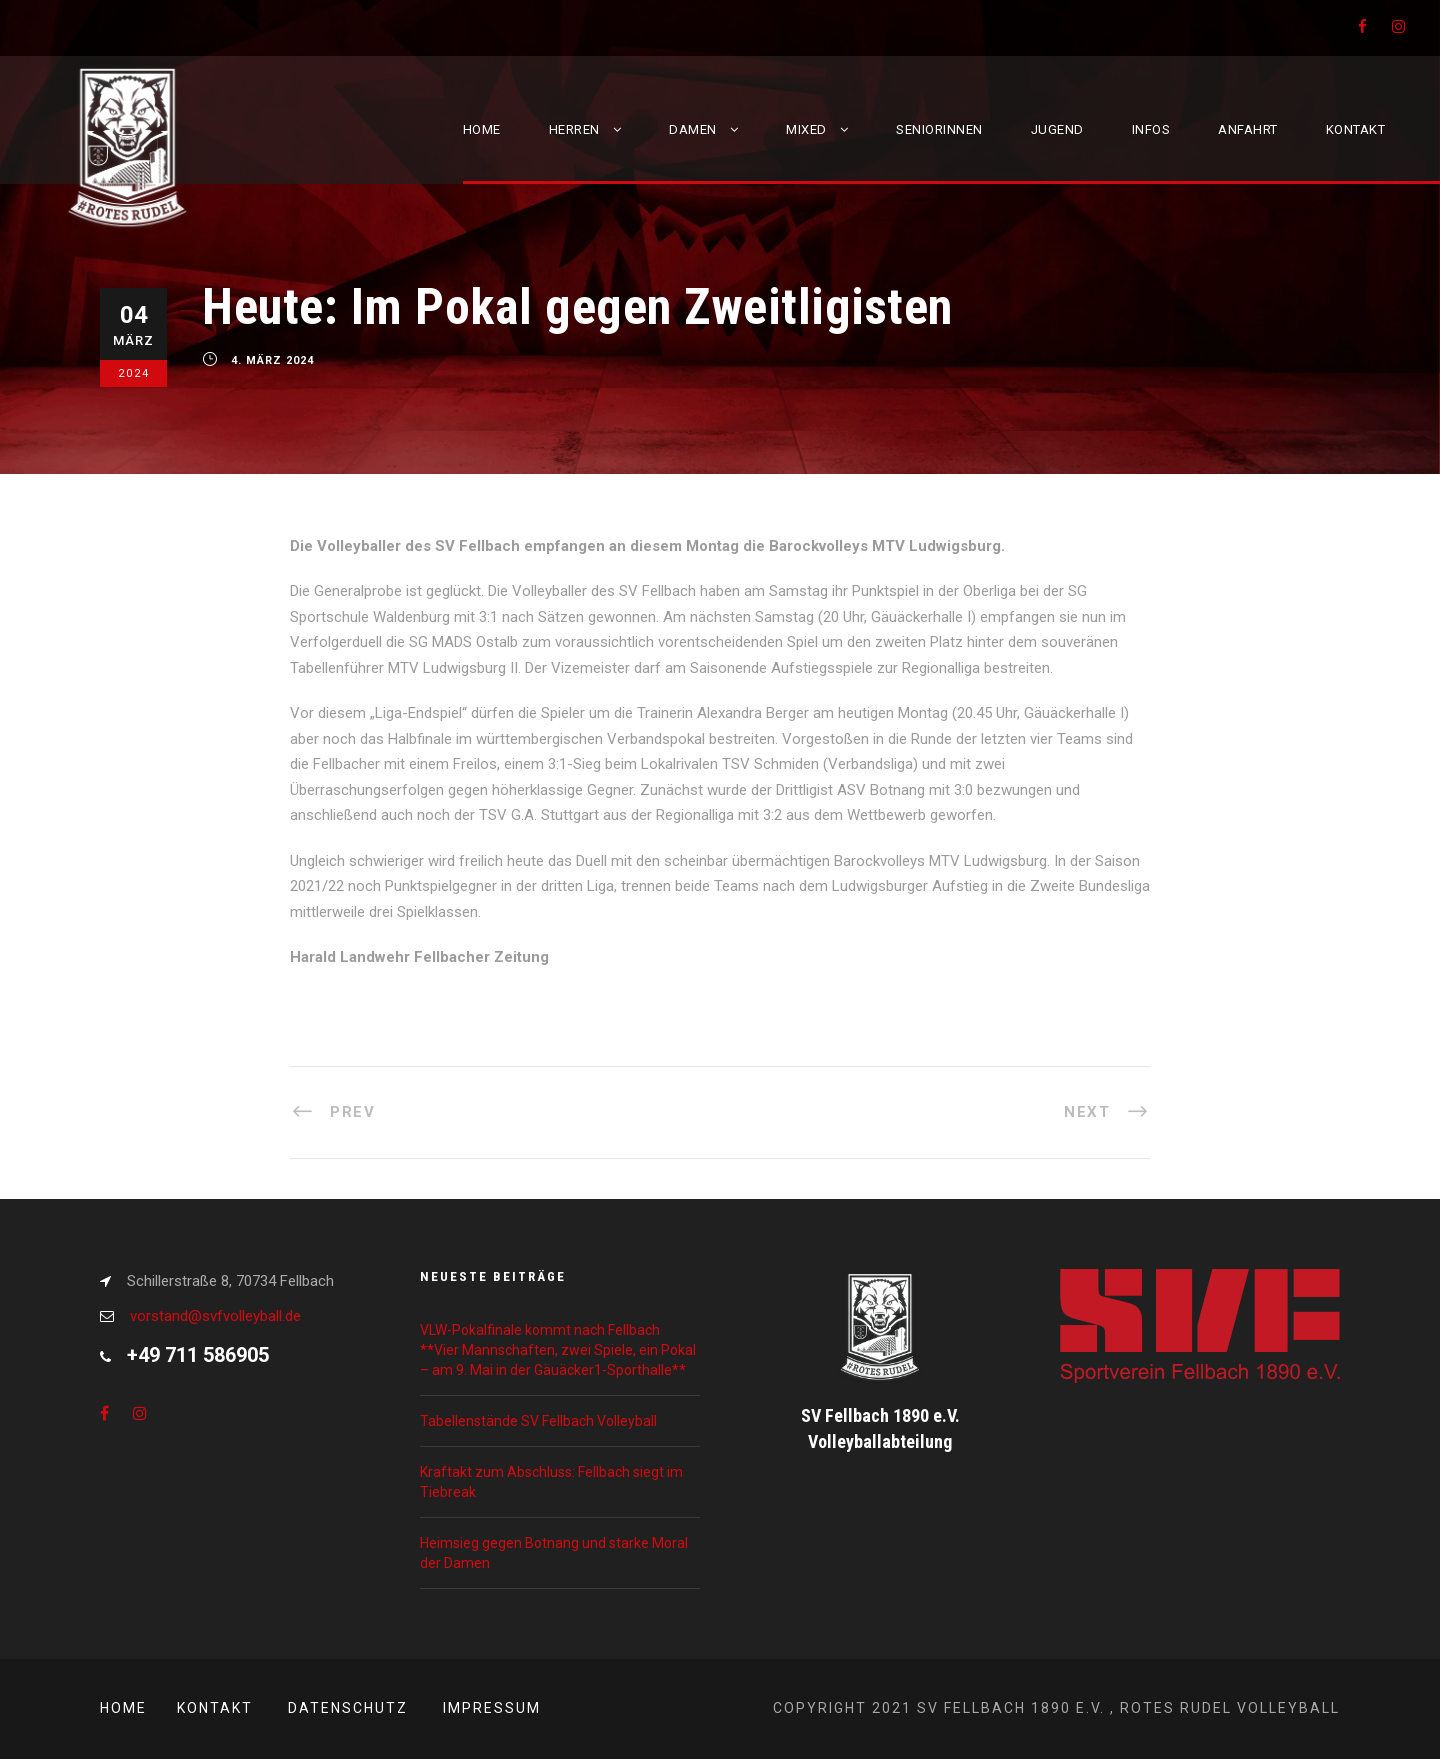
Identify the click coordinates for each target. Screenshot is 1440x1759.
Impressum (492, 1708)
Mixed (806, 129)
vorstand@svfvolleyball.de (215, 1316)
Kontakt (1356, 129)
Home (482, 129)
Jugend (1057, 129)
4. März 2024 (272, 361)
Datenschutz (348, 1708)
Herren (574, 129)
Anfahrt (1248, 129)
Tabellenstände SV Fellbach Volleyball (538, 1421)
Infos (1151, 129)
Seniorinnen (939, 129)
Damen (693, 129)
